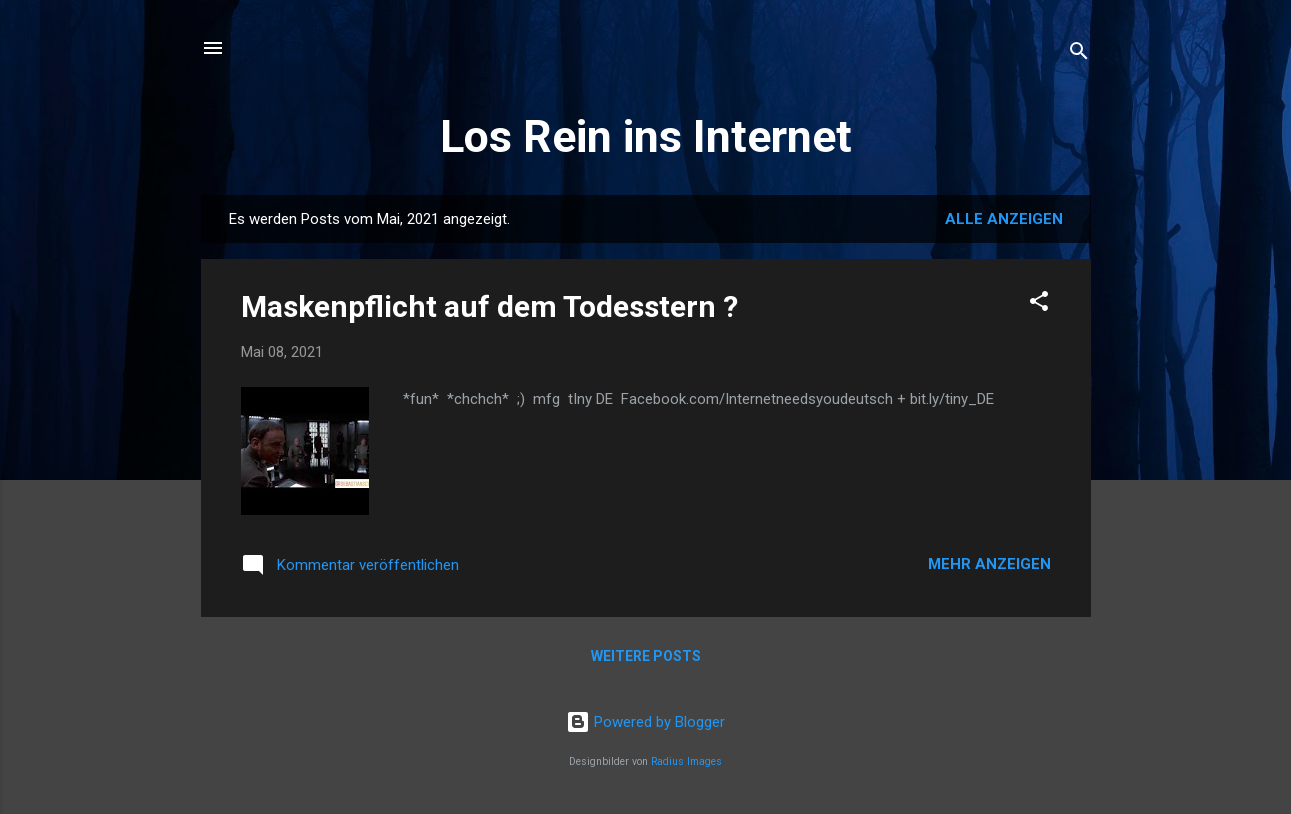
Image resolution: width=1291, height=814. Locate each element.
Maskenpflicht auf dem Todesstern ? (489, 306)
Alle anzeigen (1004, 219)
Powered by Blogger (645, 722)
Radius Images (686, 761)
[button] (1039, 304)
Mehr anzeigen (989, 564)
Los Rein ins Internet (646, 136)
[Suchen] (1079, 54)
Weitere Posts (646, 656)
